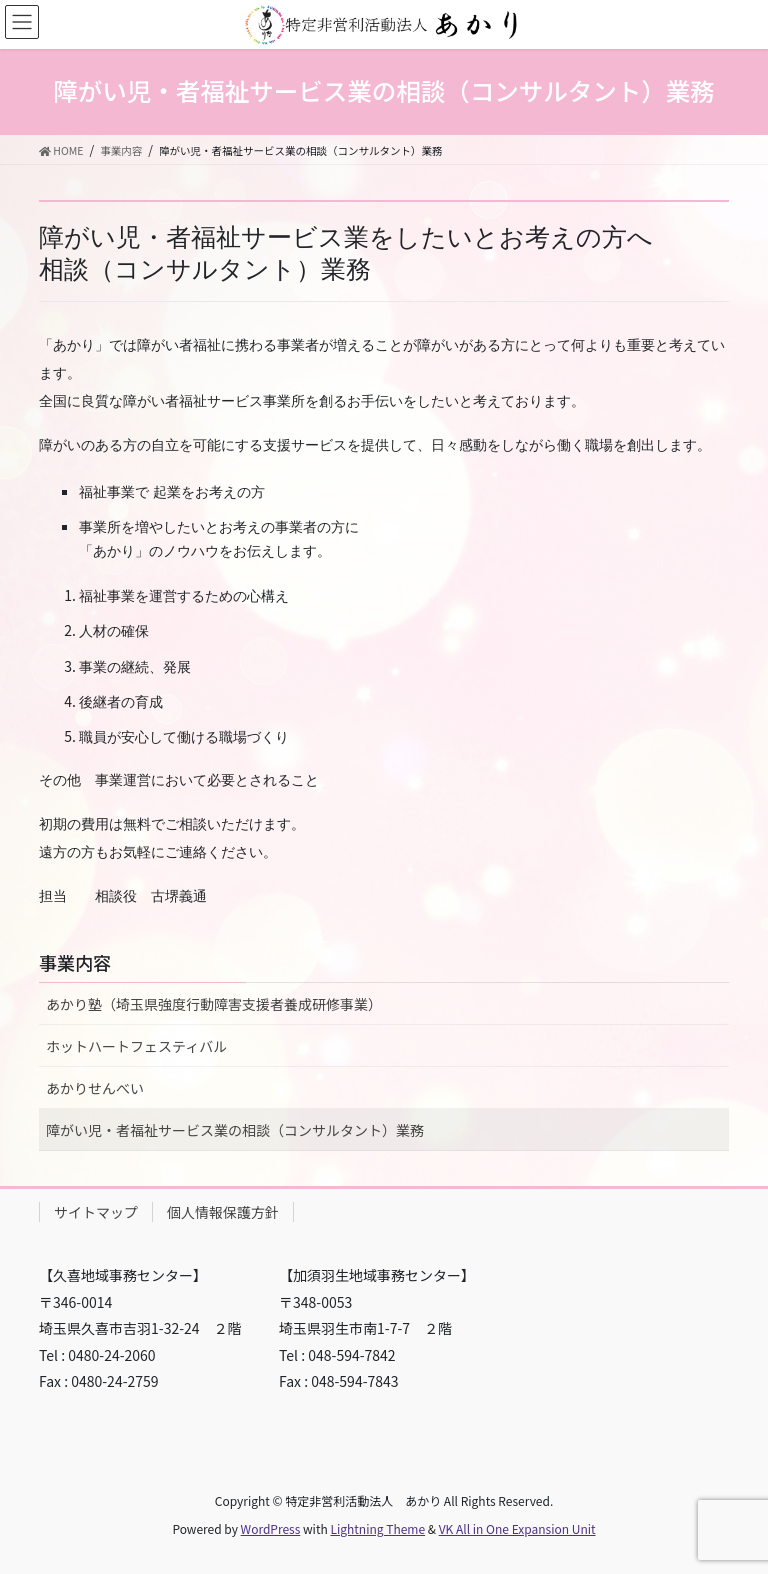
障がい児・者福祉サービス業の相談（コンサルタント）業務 (235, 1130)
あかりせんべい (95, 1088)
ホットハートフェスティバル (136, 1046)
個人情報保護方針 (223, 1212)
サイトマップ (96, 1212)
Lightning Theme (377, 1528)
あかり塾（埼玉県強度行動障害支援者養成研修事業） (214, 1004)
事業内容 (75, 962)
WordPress (271, 1528)
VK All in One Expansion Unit (517, 1528)
